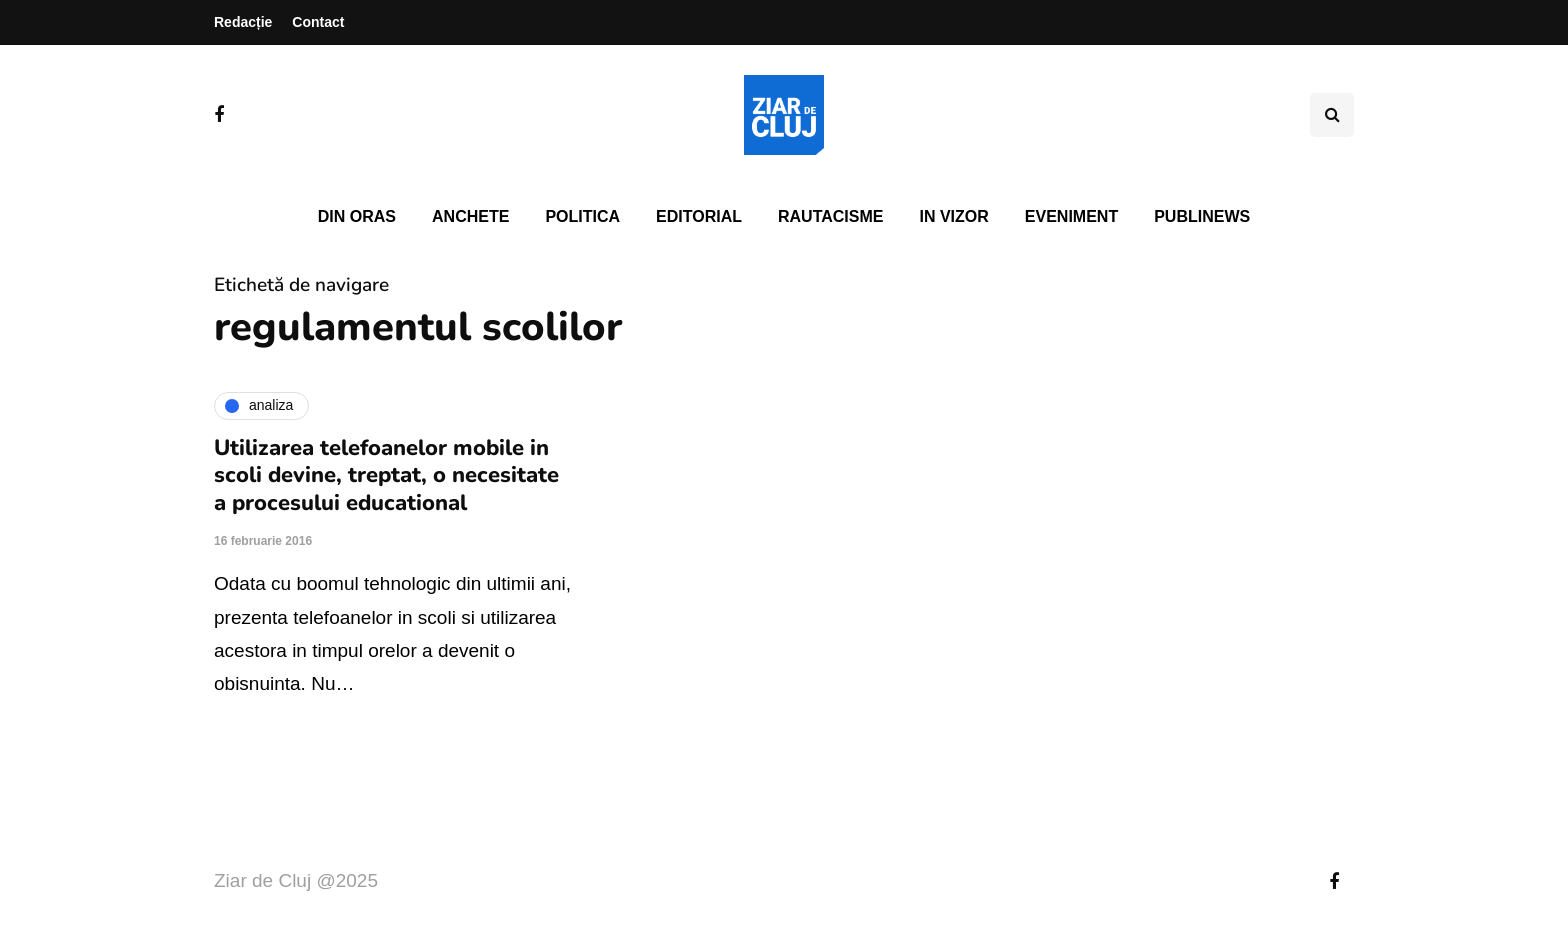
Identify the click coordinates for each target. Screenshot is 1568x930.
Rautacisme (830, 216)
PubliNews (1202, 216)
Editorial (699, 216)
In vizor (953, 216)
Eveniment (1071, 216)
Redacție (243, 22)
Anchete (470, 216)
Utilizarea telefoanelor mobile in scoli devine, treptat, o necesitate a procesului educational (386, 475)
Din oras (357, 216)
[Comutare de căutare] (1332, 115)
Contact (318, 22)
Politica (582, 216)
